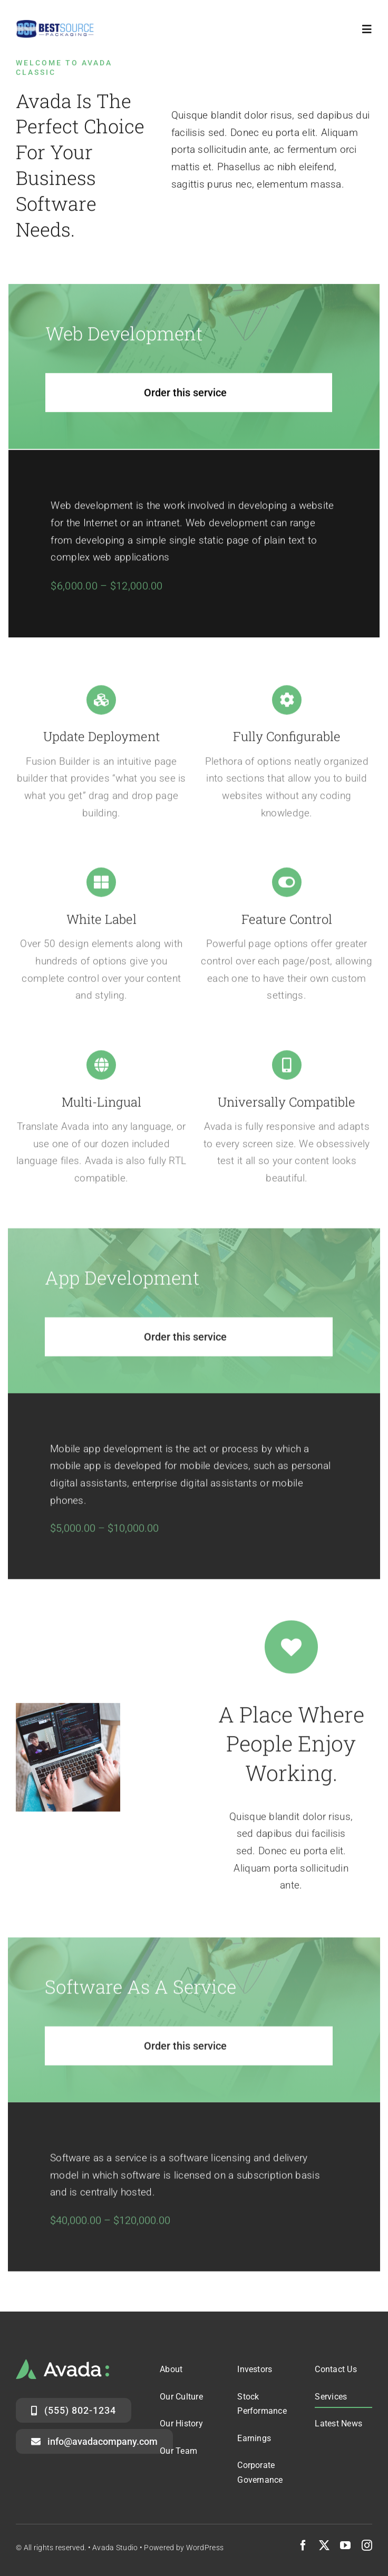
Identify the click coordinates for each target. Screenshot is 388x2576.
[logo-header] (55, 24)
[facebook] (303, 2545)
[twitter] (324, 2545)
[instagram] (367, 2545)
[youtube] (345, 2545)
